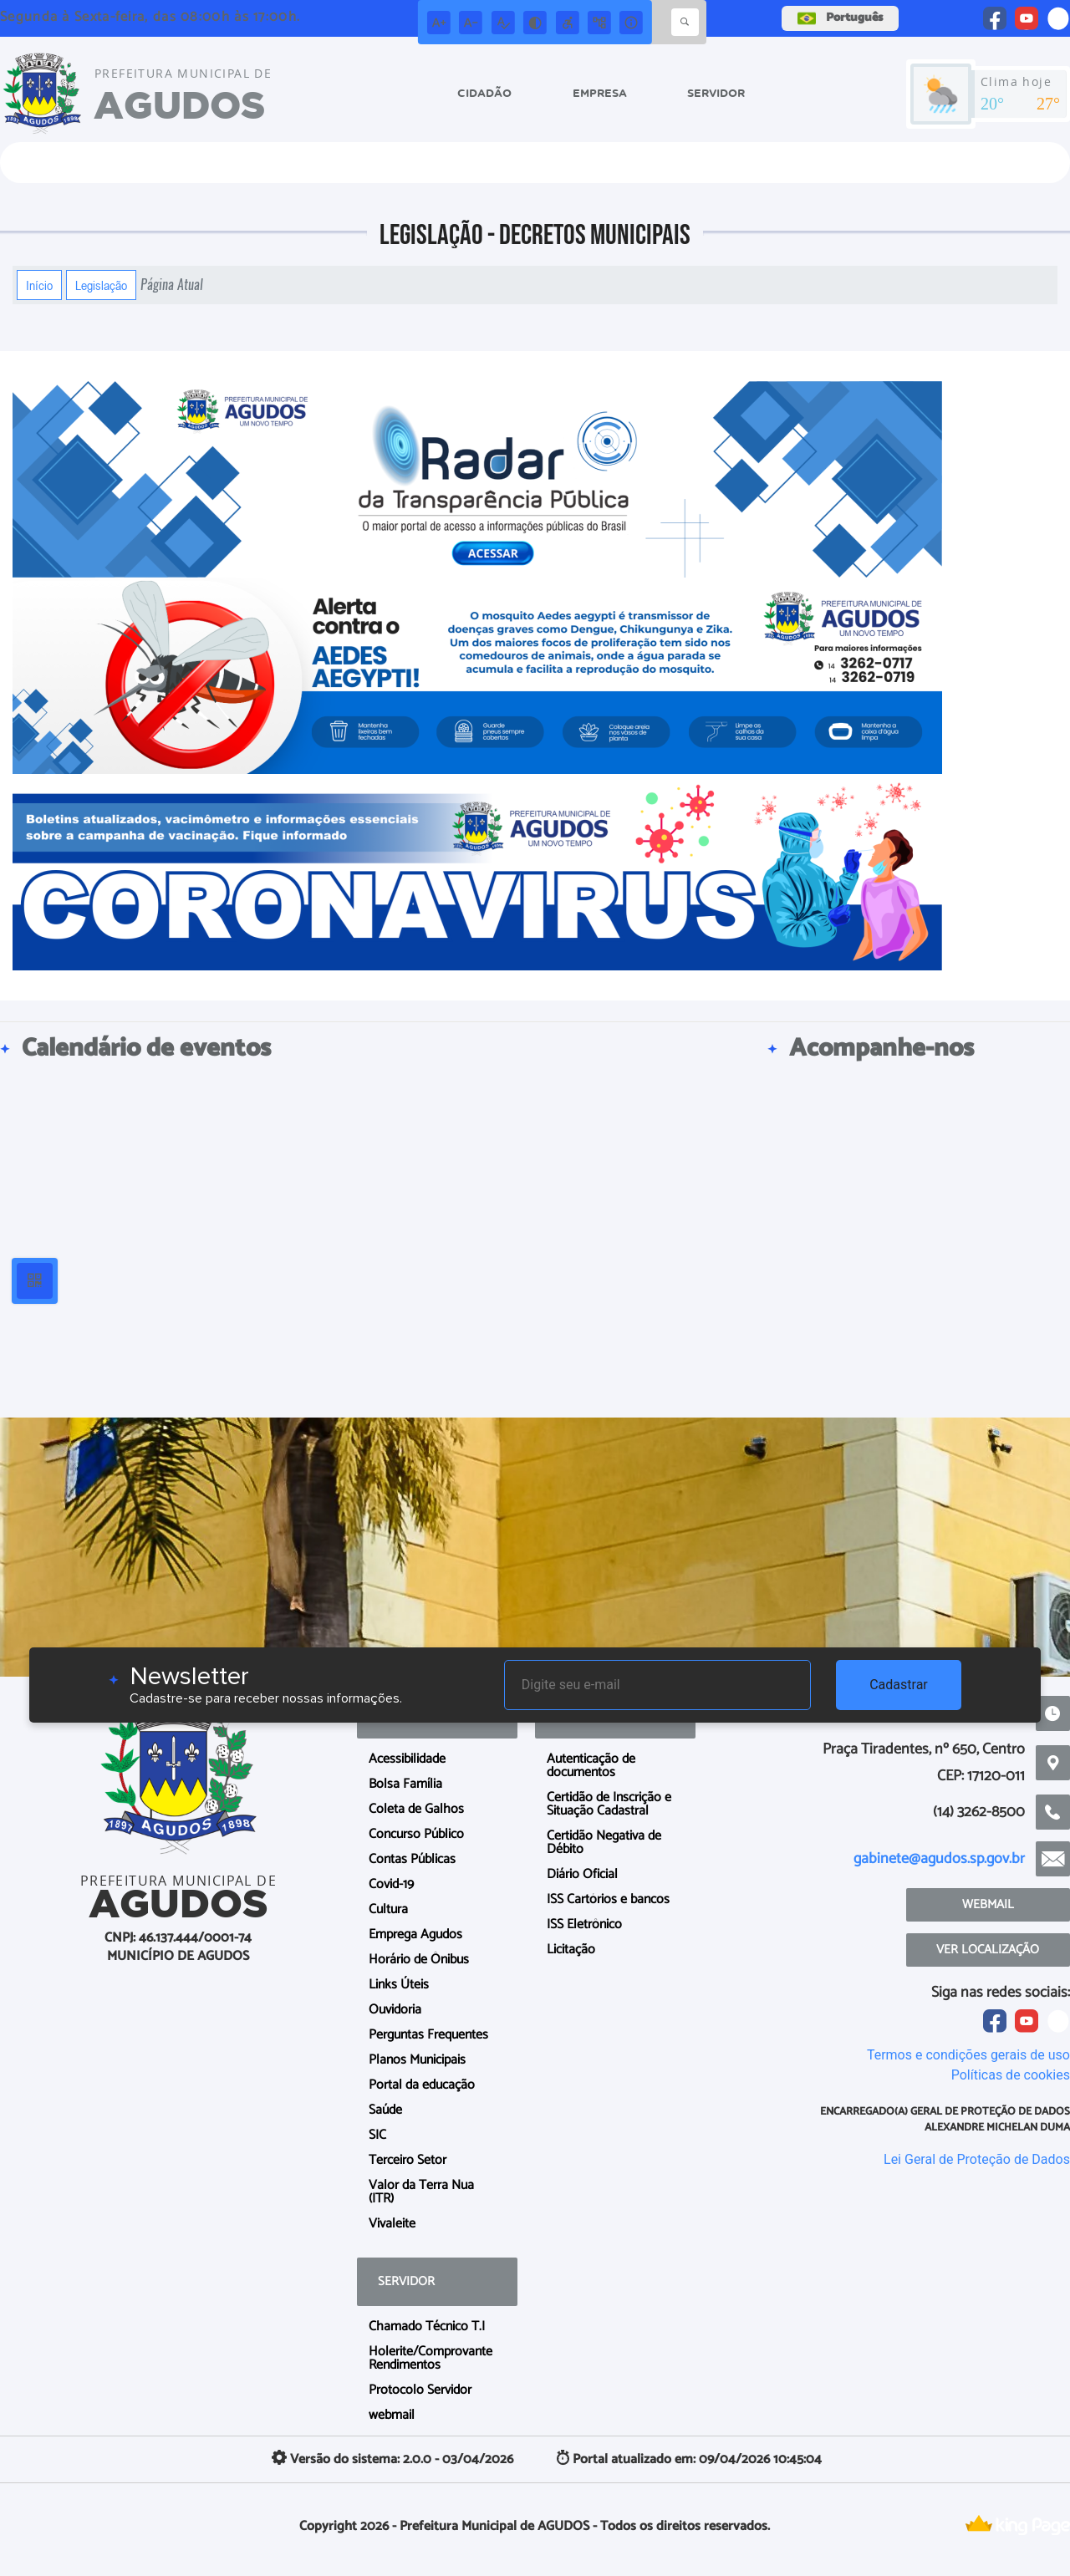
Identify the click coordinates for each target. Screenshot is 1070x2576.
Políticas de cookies (1010, 2075)
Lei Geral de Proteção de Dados (977, 2159)
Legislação (101, 285)
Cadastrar (898, 1685)
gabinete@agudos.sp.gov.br (939, 1858)
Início (39, 285)
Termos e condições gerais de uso (968, 2055)
